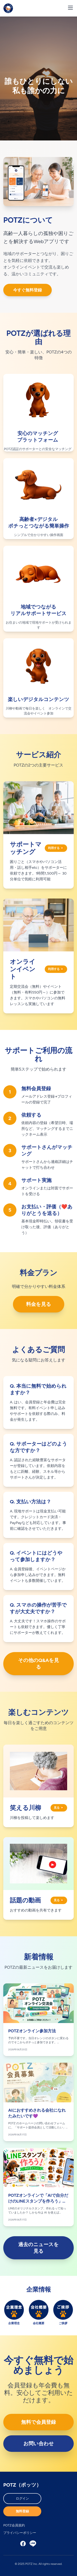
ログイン (22, 2498)
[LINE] (33, 2543)
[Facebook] (23, 2543)
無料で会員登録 (38, 2422)
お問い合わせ (38, 2443)
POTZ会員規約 (14, 2525)
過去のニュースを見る (38, 2247)
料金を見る (38, 1304)
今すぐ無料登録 (27, 290)
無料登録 (22, 2511)
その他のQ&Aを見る (38, 1663)
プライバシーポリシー (19, 2533)
